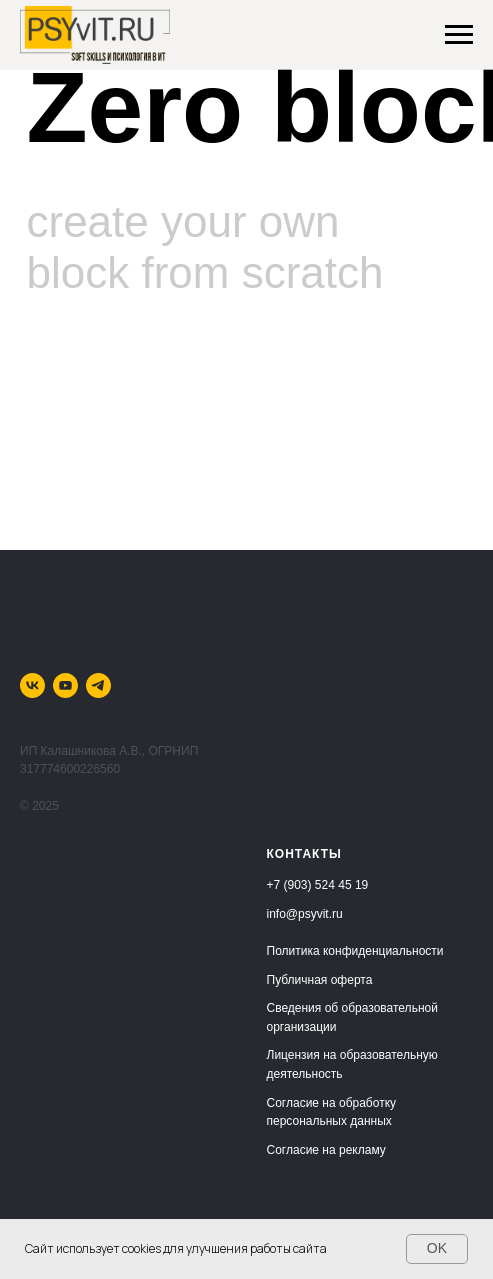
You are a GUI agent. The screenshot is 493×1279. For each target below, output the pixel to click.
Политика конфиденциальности (355, 951)
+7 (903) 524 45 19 (318, 885)
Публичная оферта (320, 980)
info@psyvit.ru (305, 914)
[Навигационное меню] (459, 35)
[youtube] (65, 685)
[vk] (32, 685)
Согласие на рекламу (326, 1150)
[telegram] (98, 685)
